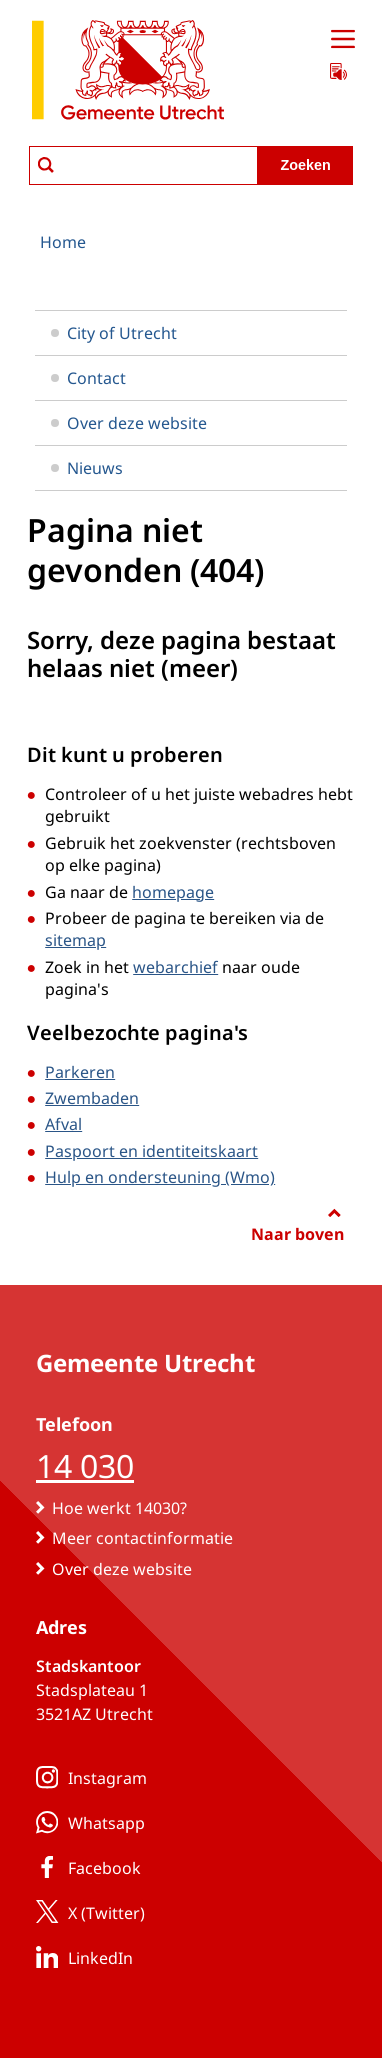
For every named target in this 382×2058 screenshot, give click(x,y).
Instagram (87, 1777)
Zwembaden (92, 1098)
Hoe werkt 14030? (119, 1508)
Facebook (84, 1867)
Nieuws (87, 468)
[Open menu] (343, 40)
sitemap (75, 940)
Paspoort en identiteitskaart (151, 1151)
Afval (63, 1124)
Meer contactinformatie (142, 1538)
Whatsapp (86, 1822)
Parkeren (80, 1072)
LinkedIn (80, 1957)
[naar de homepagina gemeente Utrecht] (128, 73)
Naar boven (297, 1234)
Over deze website (129, 423)
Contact (88, 378)
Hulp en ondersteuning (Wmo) (160, 1177)
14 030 (85, 1465)
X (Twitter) (86, 1912)
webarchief (175, 967)
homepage (173, 892)
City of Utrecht (114, 333)
